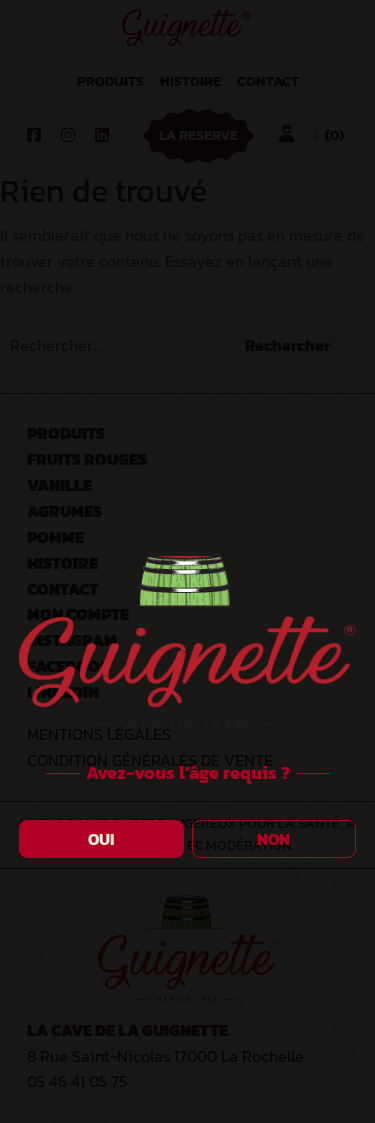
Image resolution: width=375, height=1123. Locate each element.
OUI (101, 839)
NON (273, 839)
